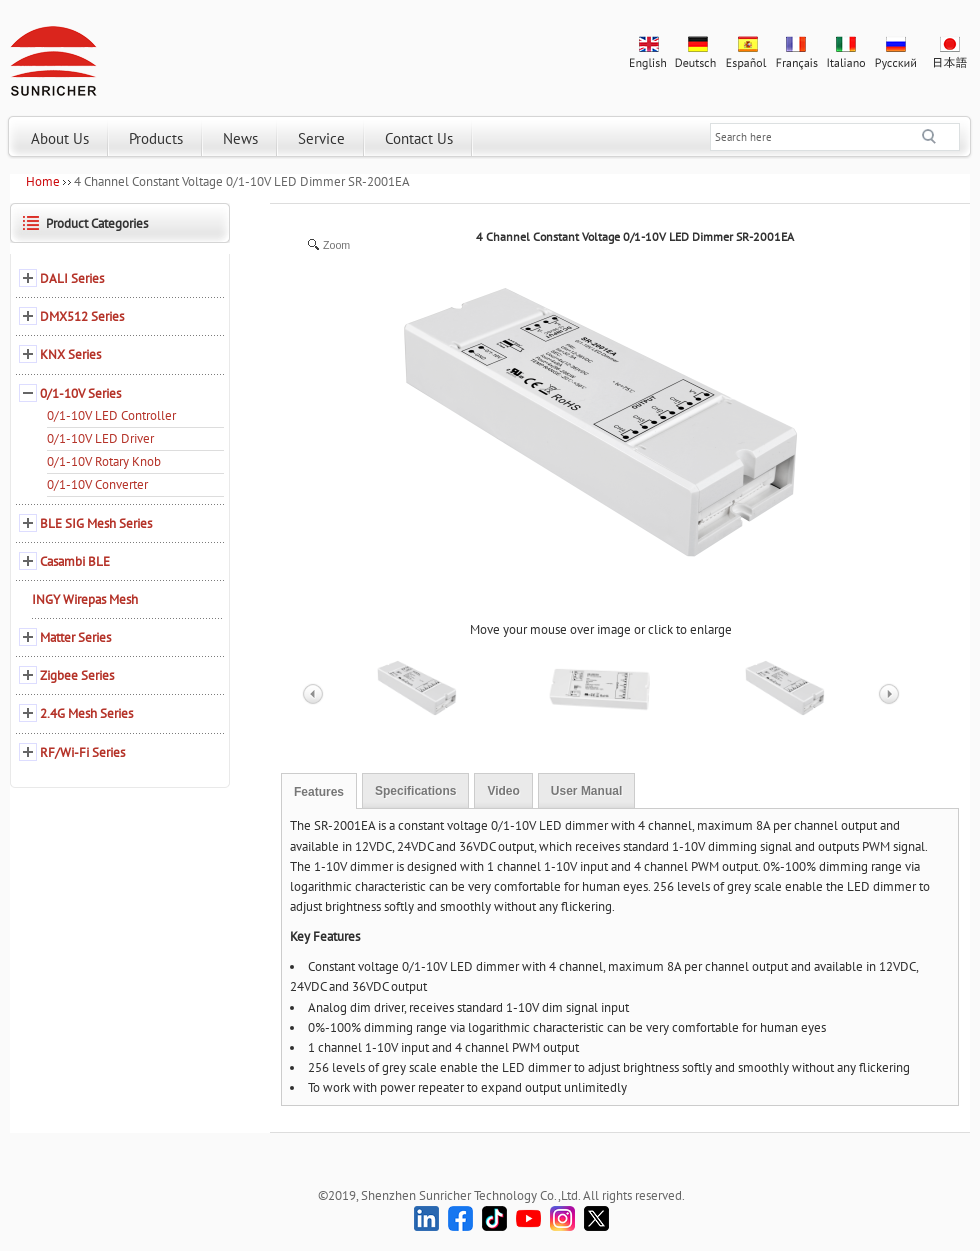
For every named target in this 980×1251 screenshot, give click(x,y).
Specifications (415, 791)
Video (503, 791)
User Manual (586, 791)
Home (43, 181)
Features (319, 792)
